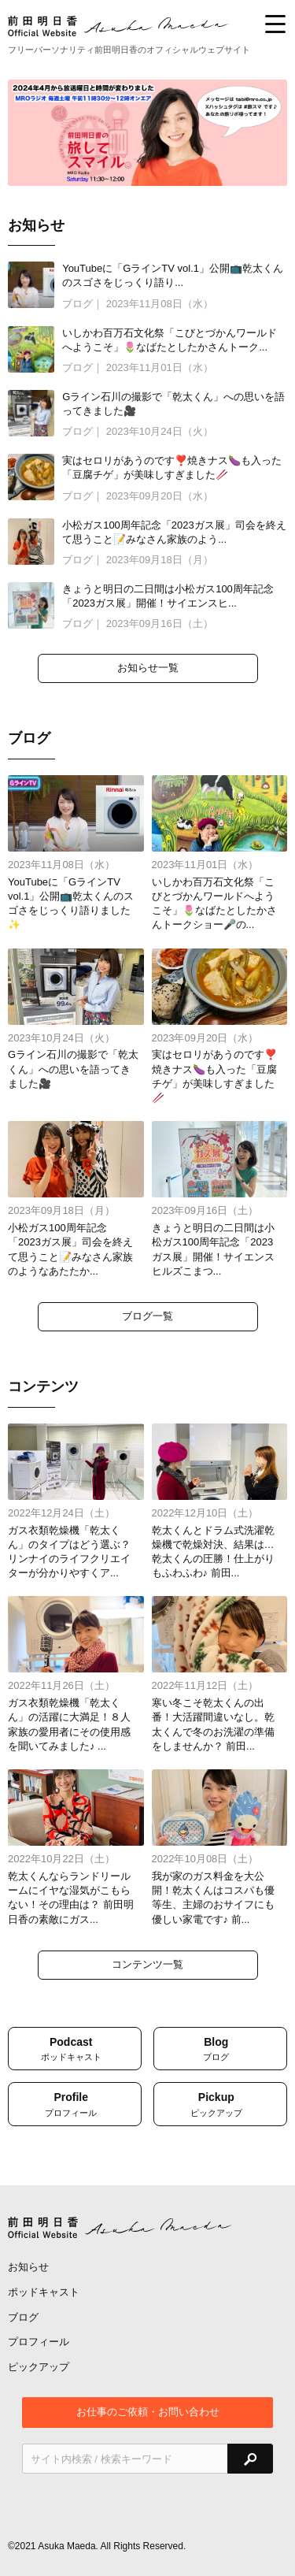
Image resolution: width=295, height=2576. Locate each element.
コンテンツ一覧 (147, 1964)
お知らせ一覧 (148, 668)
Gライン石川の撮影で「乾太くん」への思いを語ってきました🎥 (73, 1069)
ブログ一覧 (147, 1316)
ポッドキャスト (43, 2292)
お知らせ (28, 2267)
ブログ (23, 2317)
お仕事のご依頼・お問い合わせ (147, 2412)
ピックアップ (38, 2367)
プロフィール (38, 2342)
